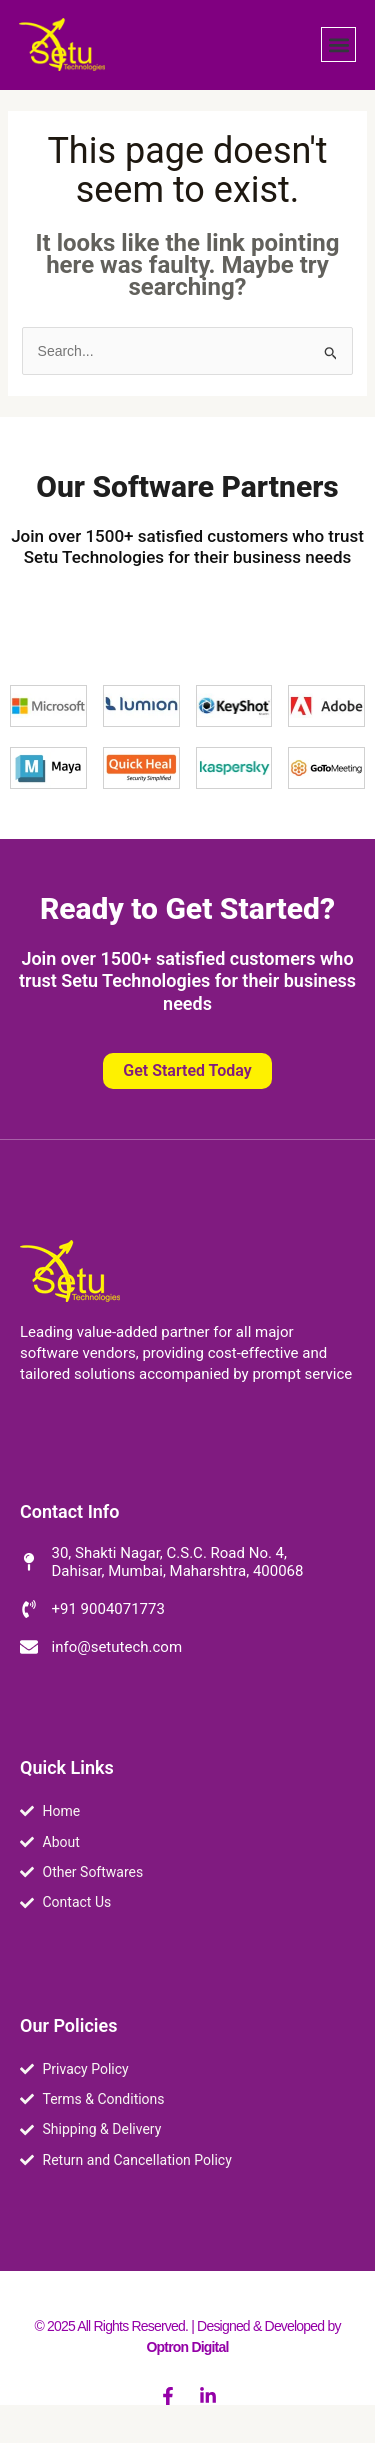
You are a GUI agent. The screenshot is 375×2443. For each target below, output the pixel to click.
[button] (338, 44)
